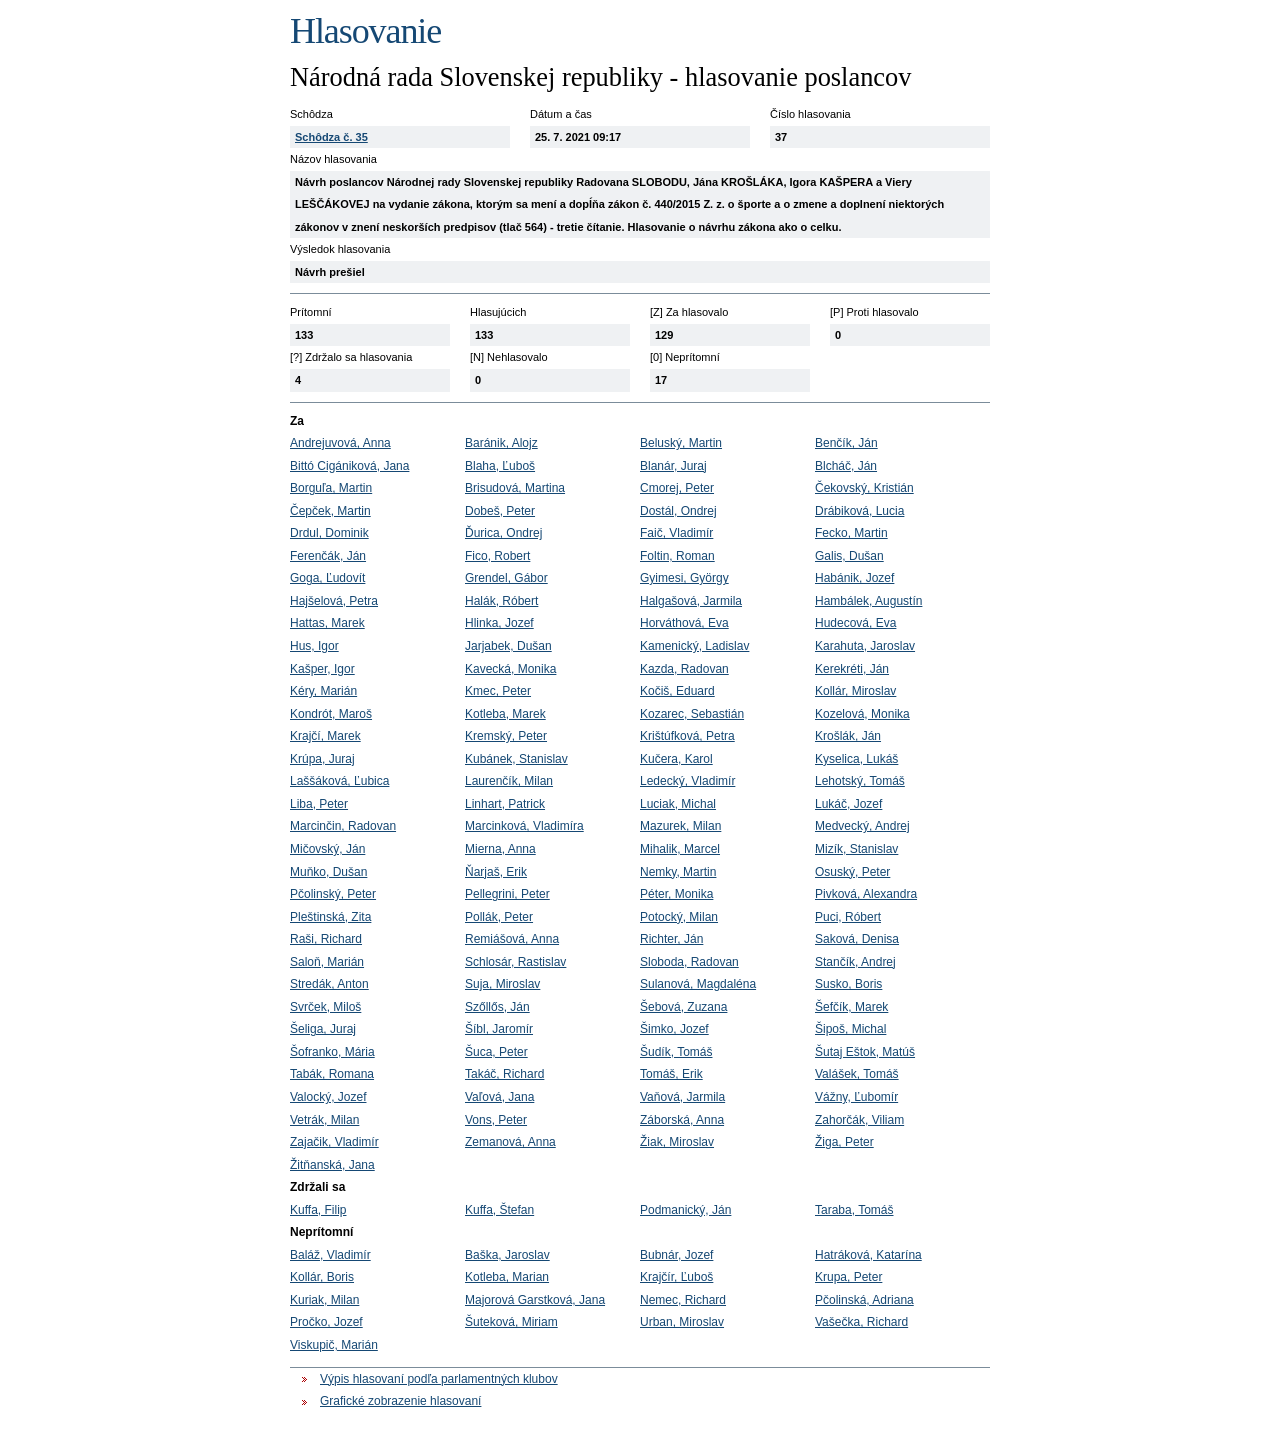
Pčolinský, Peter (333, 894)
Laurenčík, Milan (509, 781)
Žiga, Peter (844, 1142)
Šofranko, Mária (332, 1052)
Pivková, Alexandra (866, 894)
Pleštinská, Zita (330, 917)
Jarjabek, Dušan (508, 646)
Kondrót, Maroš (331, 714)
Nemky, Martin (678, 872)
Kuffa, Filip (318, 1210)
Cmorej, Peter (677, 488)
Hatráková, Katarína (868, 1255)
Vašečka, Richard (861, 1322)
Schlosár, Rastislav (515, 962)
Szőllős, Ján (497, 1007)
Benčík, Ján (846, 443)
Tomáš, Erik (671, 1074)
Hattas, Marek (327, 623)
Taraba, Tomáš (854, 1210)
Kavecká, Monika (510, 669)
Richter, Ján (671, 939)
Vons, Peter (496, 1120)
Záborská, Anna (682, 1120)
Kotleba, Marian (507, 1277)
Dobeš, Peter (500, 511)
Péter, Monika (676, 894)
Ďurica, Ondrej (503, 533)
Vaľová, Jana (499, 1097)
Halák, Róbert (501, 601)
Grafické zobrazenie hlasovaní (400, 1401)
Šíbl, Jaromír (499, 1029)
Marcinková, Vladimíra (524, 826)
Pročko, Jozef (326, 1322)
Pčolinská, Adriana (864, 1300)
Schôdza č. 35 (331, 137)
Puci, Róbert (848, 917)
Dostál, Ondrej (678, 511)
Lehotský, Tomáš (860, 781)
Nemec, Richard (683, 1300)
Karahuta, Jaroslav (865, 646)
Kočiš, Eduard (677, 691)
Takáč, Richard (504, 1074)
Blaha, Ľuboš (500, 466)
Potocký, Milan (679, 917)
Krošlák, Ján (848, 736)
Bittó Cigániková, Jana (349, 466)
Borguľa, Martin (331, 488)
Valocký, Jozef (328, 1097)
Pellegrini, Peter (507, 894)
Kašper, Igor (322, 669)
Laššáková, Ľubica (339, 781)
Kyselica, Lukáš (856, 759)
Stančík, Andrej (855, 962)
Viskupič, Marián (334, 1345)
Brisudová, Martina (515, 488)
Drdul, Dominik (329, 533)
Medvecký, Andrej (862, 826)
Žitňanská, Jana (332, 1165)
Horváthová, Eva (684, 623)
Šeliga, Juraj (323, 1029)
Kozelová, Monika (862, 714)
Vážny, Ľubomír (856, 1097)
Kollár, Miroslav (855, 691)
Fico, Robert (497, 556)
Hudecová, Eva (855, 623)
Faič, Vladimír (676, 533)
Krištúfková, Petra (687, 736)
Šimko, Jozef (674, 1029)
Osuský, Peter (852, 872)
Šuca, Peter (496, 1052)
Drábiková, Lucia (859, 511)
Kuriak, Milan (324, 1300)
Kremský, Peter (506, 736)
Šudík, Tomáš (676, 1052)
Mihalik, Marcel (680, 849)
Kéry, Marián (323, 691)
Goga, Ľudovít (327, 578)
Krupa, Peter (848, 1277)
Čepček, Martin (330, 511)
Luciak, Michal (678, 804)
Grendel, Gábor (506, 578)
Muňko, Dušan (328, 872)
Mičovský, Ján (327, 849)
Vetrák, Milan (324, 1120)
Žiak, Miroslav (677, 1142)
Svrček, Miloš (325, 1007)
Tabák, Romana (332, 1074)
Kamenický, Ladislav (694, 646)
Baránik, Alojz (501, 443)
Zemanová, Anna (510, 1142)
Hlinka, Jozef (499, 623)
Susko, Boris (848, 984)
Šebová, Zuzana (683, 1007)
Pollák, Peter (499, 917)
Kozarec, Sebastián (692, 714)
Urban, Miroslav (682, 1322)
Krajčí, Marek (325, 736)
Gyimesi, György (684, 578)
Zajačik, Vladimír (334, 1142)
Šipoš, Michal (850, 1029)
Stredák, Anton (329, 984)
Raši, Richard (326, 939)
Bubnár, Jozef (676, 1255)
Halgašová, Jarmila (691, 601)
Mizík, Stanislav (856, 849)
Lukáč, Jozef (848, 804)
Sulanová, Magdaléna (698, 984)
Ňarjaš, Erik (496, 872)
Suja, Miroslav (502, 984)
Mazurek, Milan (680, 826)
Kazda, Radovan (684, 669)
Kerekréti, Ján (852, 669)
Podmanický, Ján (685, 1210)
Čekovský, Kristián (864, 488)
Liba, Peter (319, 804)
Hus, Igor (314, 646)
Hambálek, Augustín (868, 601)
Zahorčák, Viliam (859, 1120)
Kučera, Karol (676, 759)
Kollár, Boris (322, 1277)
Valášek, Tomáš (857, 1074)
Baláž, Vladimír (330, 1255)
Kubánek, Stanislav (516, 759)
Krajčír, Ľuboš (676, 1277)
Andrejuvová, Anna (340, 443)
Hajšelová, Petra (334, 601)
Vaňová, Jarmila (682, 1097)
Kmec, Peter (498, 691)
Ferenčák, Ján (328, 556)
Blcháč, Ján (846, 466)
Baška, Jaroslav (507, 1255)
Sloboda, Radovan (689, 962)
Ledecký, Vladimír (687, 781)
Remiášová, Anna (512, 939)
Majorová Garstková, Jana (535, 1300)
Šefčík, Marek (851, 1007)
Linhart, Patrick (505, 804)
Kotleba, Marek (505, 714)
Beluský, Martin (681, 443)
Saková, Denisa (857, 939)
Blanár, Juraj (673, 466)
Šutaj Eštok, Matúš (865, 1052)
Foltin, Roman (677, 556)
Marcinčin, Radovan (343, 826)
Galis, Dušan (849, 556)
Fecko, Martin (851, 533)
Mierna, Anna (500, 849)
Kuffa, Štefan (499, 1210)
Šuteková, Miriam (511, 1322)
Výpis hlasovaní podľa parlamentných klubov (439, 1379)
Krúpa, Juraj (322, 759)
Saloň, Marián (327, 962)
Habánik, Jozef (854, 578)
